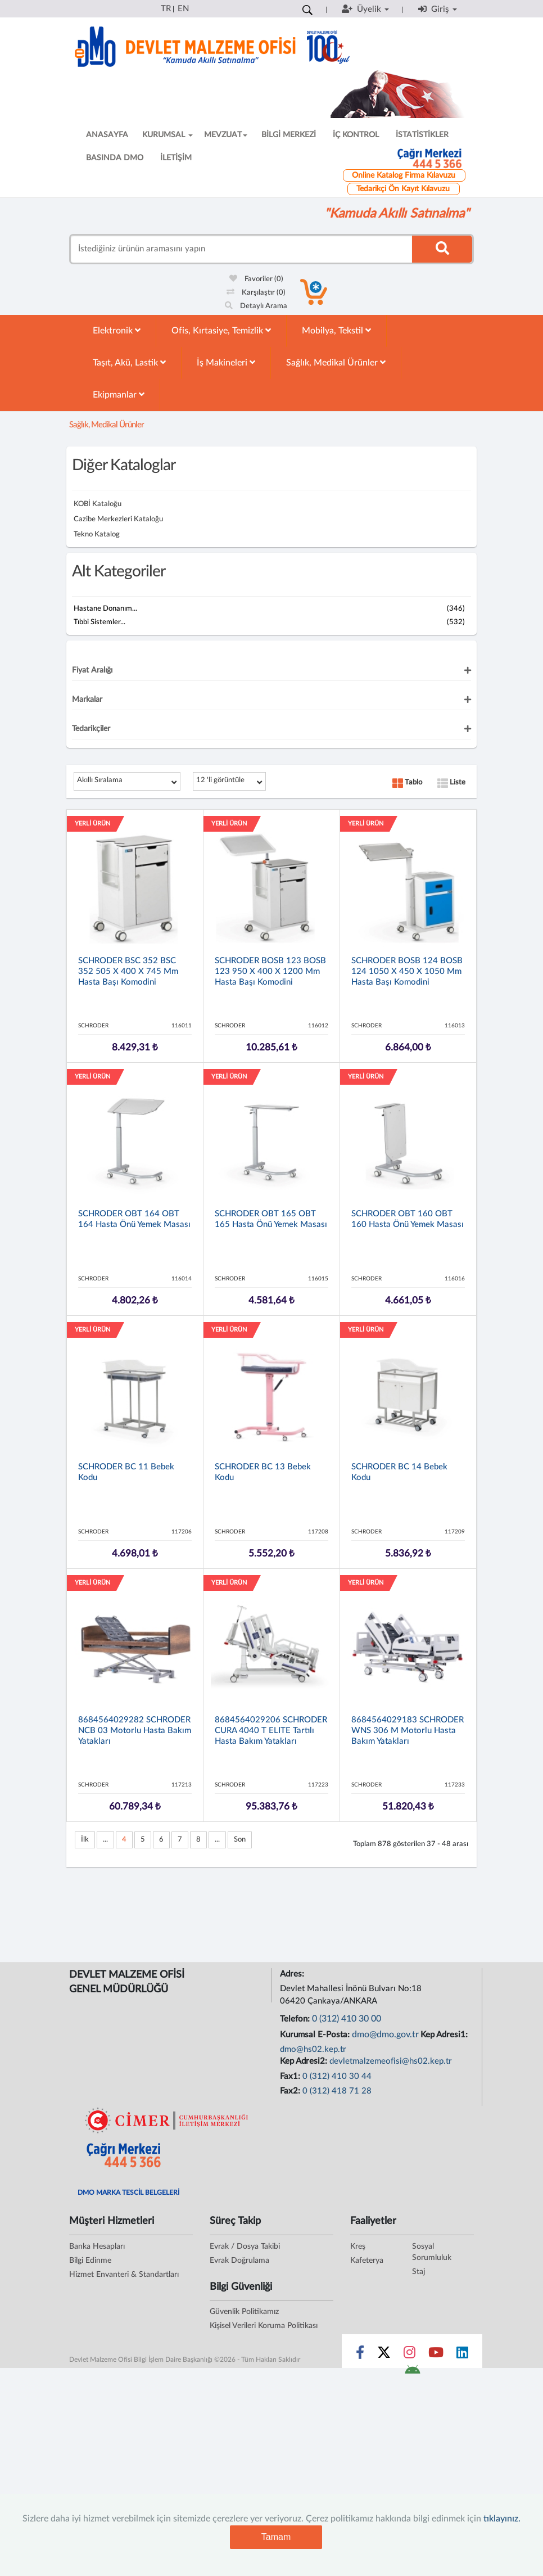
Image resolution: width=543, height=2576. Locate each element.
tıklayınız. (502, 2518)
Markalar (87, 699)
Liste (451, 782)
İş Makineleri (226, 362)
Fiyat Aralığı (92, 670)
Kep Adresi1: (445, 2035)
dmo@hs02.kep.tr (313, 2049)
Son (240, 1839)
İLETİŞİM (176, 158)
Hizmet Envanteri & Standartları (124, 2275)
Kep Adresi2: (304, 2061)
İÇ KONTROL (356, 135)
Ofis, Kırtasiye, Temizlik (221, 330)
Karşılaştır (256, 292)
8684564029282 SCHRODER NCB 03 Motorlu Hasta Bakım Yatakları (134, 1730)
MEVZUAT (225, 135)
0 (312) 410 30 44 (337, 2076)
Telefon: (296, 2019)
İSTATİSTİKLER (422, 135)
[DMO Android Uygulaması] (412, 2373)
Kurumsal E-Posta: (316, 2035)
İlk (85, 1839)
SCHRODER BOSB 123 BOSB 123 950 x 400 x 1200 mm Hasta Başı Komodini (270, 971)
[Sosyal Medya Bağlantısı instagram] (409, 2355)
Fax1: (291, 2076)
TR (166, 8)
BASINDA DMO (114, 158)
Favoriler (256, 279)
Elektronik (117, 330)
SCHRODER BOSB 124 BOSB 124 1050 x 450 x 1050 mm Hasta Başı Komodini (407, 971)
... (105, 1839)
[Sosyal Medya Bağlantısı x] (384, 2355)
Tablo (407, 782)
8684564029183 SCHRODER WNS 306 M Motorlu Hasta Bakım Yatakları (407, 1730)
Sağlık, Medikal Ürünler (336, 362)
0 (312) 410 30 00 (346, 2018)
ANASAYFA (107, 135)
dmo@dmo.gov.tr (385, 2034)
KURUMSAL (167, 135)
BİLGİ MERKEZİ (288, 135)
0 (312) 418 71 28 (337, 2091)
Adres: (293, 1974)
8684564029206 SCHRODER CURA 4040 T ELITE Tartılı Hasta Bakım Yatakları (271, 1730)
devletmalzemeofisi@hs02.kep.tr (390, 2061)
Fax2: (291, 2091)
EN (183, 8)
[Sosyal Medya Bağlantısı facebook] (360, 2355)
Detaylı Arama (256, 306)
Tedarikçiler (91, 729)
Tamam (276, 2537)
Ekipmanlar (118, 394)
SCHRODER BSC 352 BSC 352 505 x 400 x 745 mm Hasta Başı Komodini (128, 971)
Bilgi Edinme (90, 2260)
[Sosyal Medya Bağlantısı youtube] (436, 2355)
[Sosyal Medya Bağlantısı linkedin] (462, 2355)
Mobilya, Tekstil (336, 330)
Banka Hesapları (97, 2246)
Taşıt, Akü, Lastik (129, 362)
